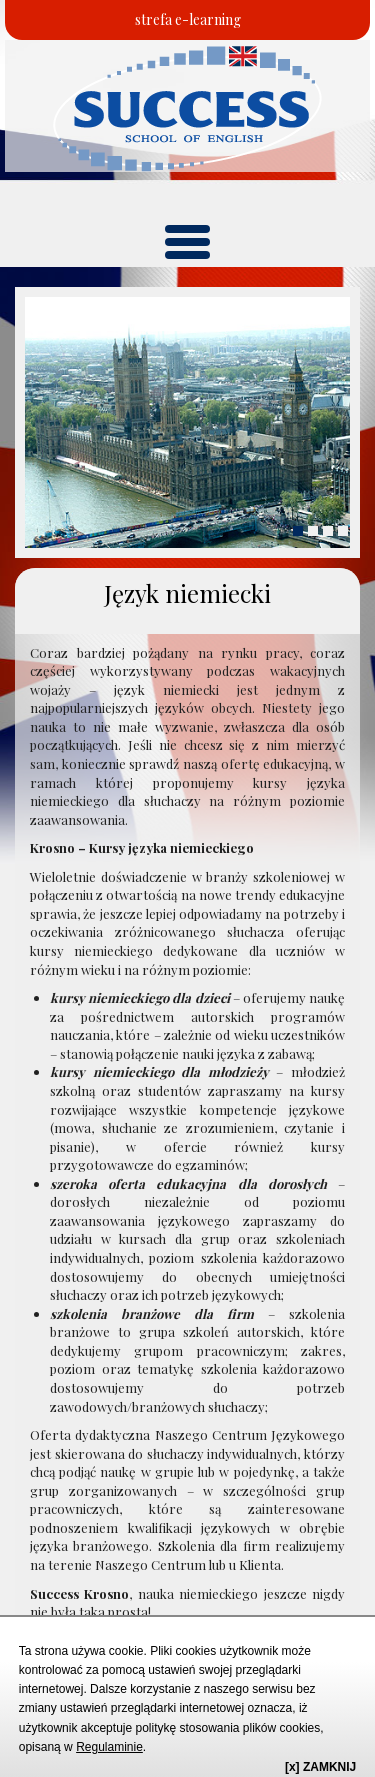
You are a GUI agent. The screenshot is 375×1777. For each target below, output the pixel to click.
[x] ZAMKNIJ (320, 1767)
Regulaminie (109, 1747)
